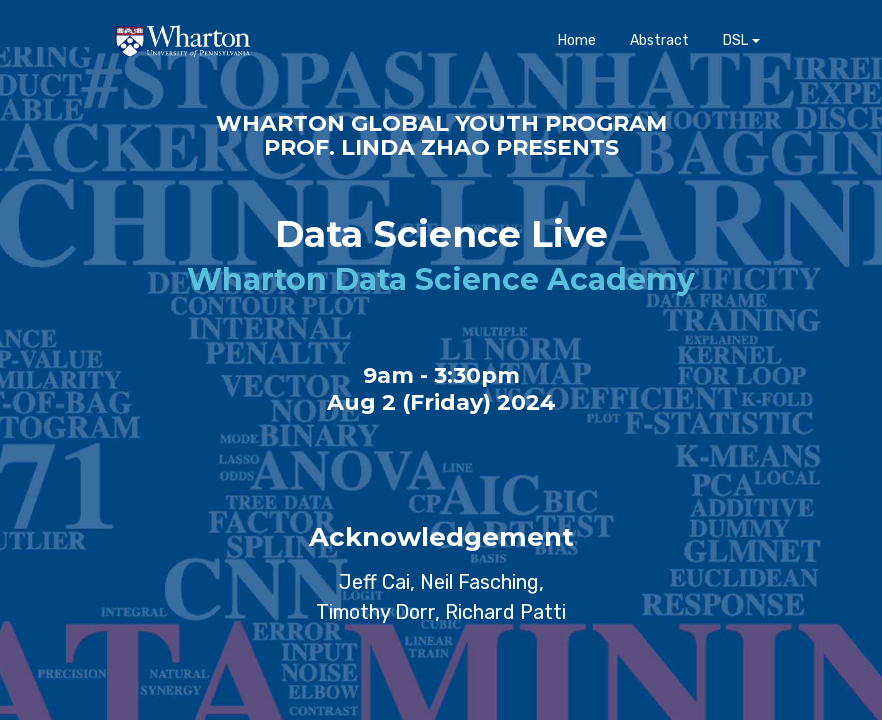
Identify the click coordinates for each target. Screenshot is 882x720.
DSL (735, 55)
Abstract (659, 55)
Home (577, 55)
